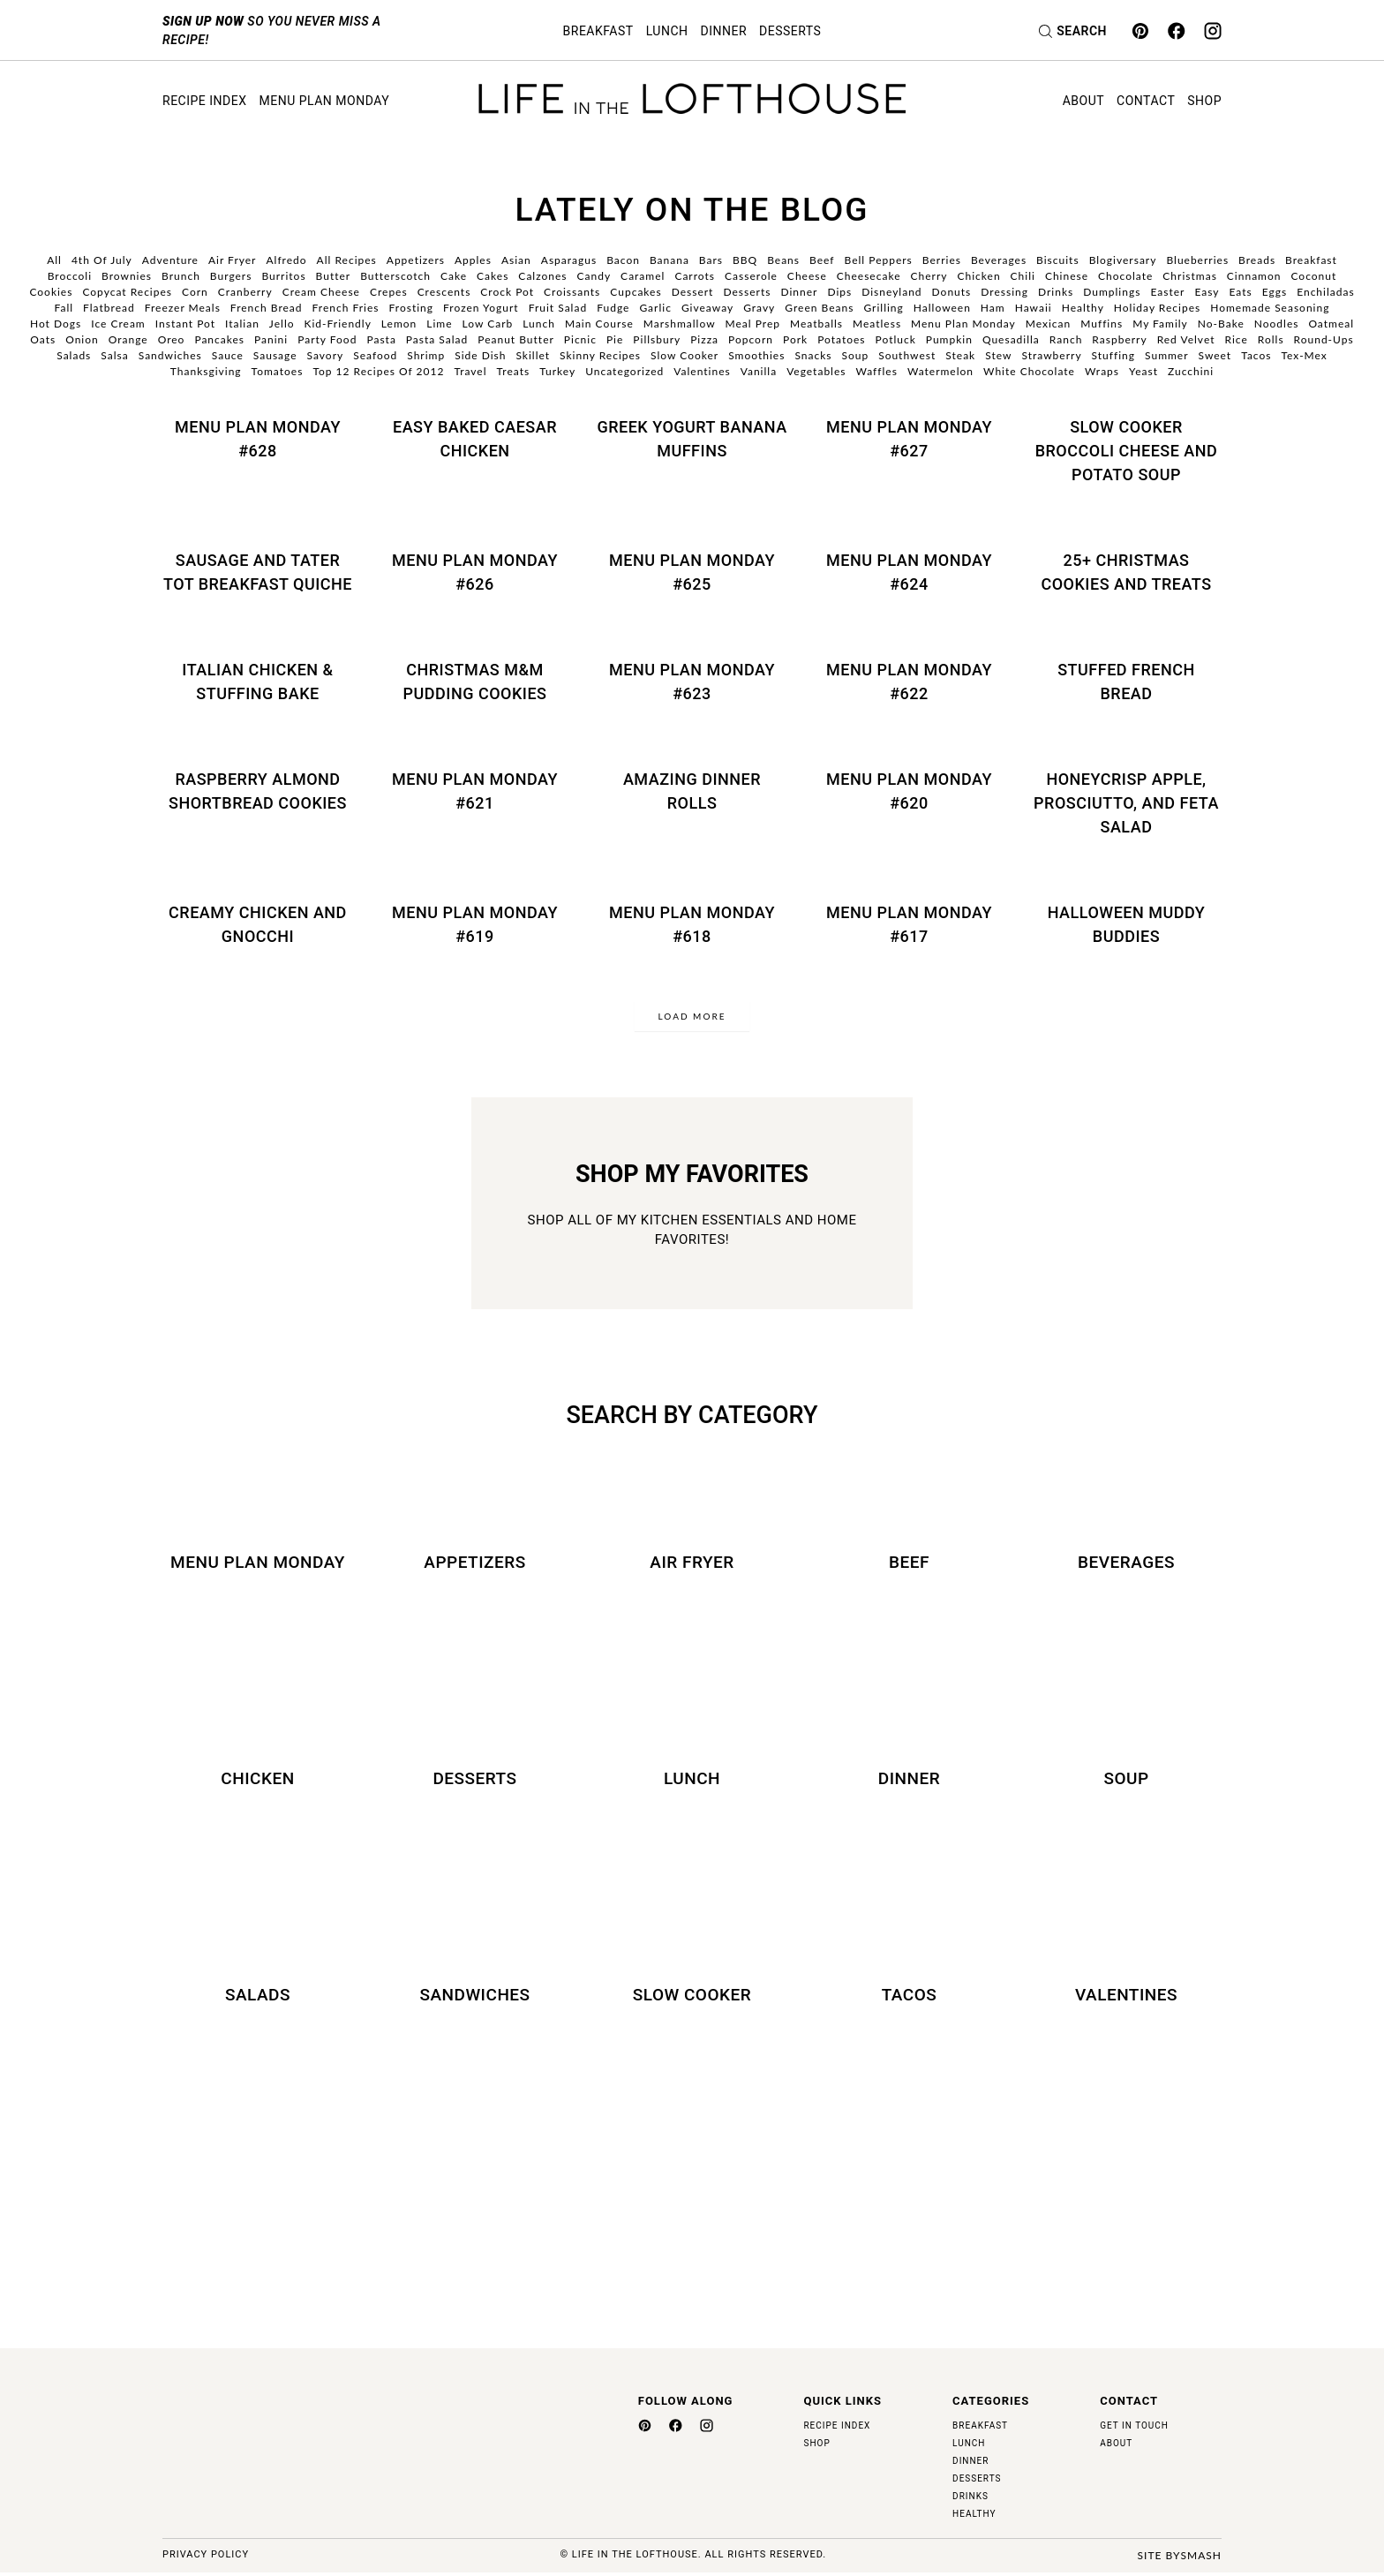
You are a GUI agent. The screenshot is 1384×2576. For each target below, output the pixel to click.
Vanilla (759, 371)
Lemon (399, 323)
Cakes (492, 275)
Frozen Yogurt (481, 307)
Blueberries (1197, 260)
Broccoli (70, 275)
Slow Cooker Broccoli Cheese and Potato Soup (1126, 451)
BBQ (745, 260)
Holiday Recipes (1157, 307)
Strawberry (1051, 355)
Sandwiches (170, 355)
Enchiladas (1325, 291)
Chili (1023, 275)
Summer (1167, 355)
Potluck (896, 339)
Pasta (380, 339)
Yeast (1143, 371)
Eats (1241, 291)
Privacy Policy (205, 2559)
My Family (1160, 323)
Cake (453, 275)
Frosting (411, 307)
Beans (783, 260)
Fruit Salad (558, 307)
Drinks (1055, 291)
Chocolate (1125, 275)
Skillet (532, 355)
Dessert (693, 291)
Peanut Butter (516, 339)
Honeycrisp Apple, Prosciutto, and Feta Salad (1126, 803)
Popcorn (750, 339)
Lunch (667, 31)
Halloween (942, 307)
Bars (711, 260)
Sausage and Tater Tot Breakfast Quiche (257, 572)
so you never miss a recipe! (271, 30)
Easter (1167, 291)
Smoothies (756, 355)
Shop (1204, 101)
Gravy (759, 307)
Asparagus (569, 260)
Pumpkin (949, 339)
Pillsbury (657, 339)
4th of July (101, 260)
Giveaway (707, 307)
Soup (855, 355)
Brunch (181, 275)
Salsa (114, 355)
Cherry (928, 275)
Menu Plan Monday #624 (909, 572)
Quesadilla (1011, 339)
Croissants (572, 291)
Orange (128, 339)
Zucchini (1191, 371)
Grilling (883, 307)
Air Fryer (232, 260)
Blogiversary (1123, 260)
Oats (43, 339)
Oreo (171, 339)
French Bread (266, 307)
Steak (960, 355)
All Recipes (347, 260)
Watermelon (940, 371)
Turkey (557, 371)
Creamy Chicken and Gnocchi (258, 924)
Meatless (877, 323)
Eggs (1274, 291)
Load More (692, 1016)
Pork (795, 339)
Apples (473, 260)
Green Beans (819, 307)
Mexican (1048, 323)
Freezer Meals (183, 307)
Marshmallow (679, 323)
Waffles (876, 371)
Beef (822, 260)
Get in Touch (1134, 2429)
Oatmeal (1331, 323)
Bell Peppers (879, 260)
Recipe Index (204, 101)
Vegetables (816, 371)
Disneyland (891, 291)
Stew (998, 355)
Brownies (127, 275)
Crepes (389, 291)
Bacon (623, 260)
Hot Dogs (55, 323)
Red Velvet (1186, 339)
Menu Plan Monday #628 (258, 439)
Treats (513, 371)
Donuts (952, 291)
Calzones (542, 275)
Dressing (1004, 291)
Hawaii (1033, 307)
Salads (73, 355)
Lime (439, 323)
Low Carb (488, 323)
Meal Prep (753, 323)
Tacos (1256, 355)
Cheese (807, 275)
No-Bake (1221, 323)
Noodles (1276, 323)
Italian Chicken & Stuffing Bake (257, 681)
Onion (82, 339)
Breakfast (598, 31)
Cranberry (245, 291)
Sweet (1215, 355)
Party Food (327, 339)
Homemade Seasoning (1269, 307)
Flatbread (109, 307)
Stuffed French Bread (1126, 681)
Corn (195, 291)
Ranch (1066, 339)
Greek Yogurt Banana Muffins (691, 439)
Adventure (170, 260)
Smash (1201, 2558)
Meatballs (816, 323)
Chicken (978, 275)
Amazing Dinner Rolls (692, 791)
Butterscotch (395, 275)
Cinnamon (1254, 275)
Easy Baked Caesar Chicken (475, 439)
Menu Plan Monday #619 (475, 924)
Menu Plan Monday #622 (909, 681)
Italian (242, 323)
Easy (1206, 291)
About (1083, 101)
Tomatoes (278, 371)
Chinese (1066, 275)
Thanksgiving (206, 371)
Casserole (751, 275)
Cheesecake (869, 275)
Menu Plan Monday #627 (909, 439)
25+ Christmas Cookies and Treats (1126, 572)
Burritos (283, 275)
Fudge (613, 307)
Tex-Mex (1304, 355)
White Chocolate (1029, 371)
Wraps (1102, 371)
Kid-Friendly (338, 323)
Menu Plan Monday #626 (475, 572)
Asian (516, 260)
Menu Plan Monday (324, 101)
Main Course (599, 323)
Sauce (228, 355)
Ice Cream (118, 323)
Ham (993, 307)
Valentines (701, 371)
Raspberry (1119, 339)
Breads (1256, 260)
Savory (325, 355)
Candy (594, 275)
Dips (839, 291)
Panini (271, 339)
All (54, 260)
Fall (64, 307)
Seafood (375, 355)
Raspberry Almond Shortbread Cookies (258, 791)
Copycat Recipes (127, 291)
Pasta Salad (437, 339)
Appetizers (416, 260)
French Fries (346, 307)
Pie (614, 339)
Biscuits (1057, 260)
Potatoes (841, 339)
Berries (941, 260)
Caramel (643, 275)
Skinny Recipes (600, 355)
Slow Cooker (684, 355)
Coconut (1313, 275)
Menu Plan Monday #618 (692, 924)
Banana (669, 260)
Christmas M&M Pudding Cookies (475, 681)
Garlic (655, 307)
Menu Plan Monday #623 (692, 681)
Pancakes (219, 339)
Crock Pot (507, 291)
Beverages (999, 260)
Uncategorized (624, 371)
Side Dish (480, 355)
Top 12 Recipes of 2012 (378, 371)
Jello (282, 323)
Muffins (1101, 323)
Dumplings (1111, 291)
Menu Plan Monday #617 (909, 924)
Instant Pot (185, 323)
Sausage (275, 355)
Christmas (1189, 275)
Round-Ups (1324, 339)
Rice (1236, 339)
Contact (1146, 101)
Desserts (790, 31)
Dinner (724, 31)
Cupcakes (635, 291)
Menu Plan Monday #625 (692, 572)
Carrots (694, 275)
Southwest (907, 355)
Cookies (50, 291)
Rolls (1271, 339)
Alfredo (286, 260)
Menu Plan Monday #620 (909, 791)
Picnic (580, 339)
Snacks (812, 355)
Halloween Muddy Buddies (1127, 924)
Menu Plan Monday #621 (475, 791)
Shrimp (426, 355)
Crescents (444, 291)
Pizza (704, 339)
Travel (470, 371)
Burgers (231, 275)
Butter (333, 275)
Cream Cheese (321, 291)
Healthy (1083, 307)
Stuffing (1113, 355)
